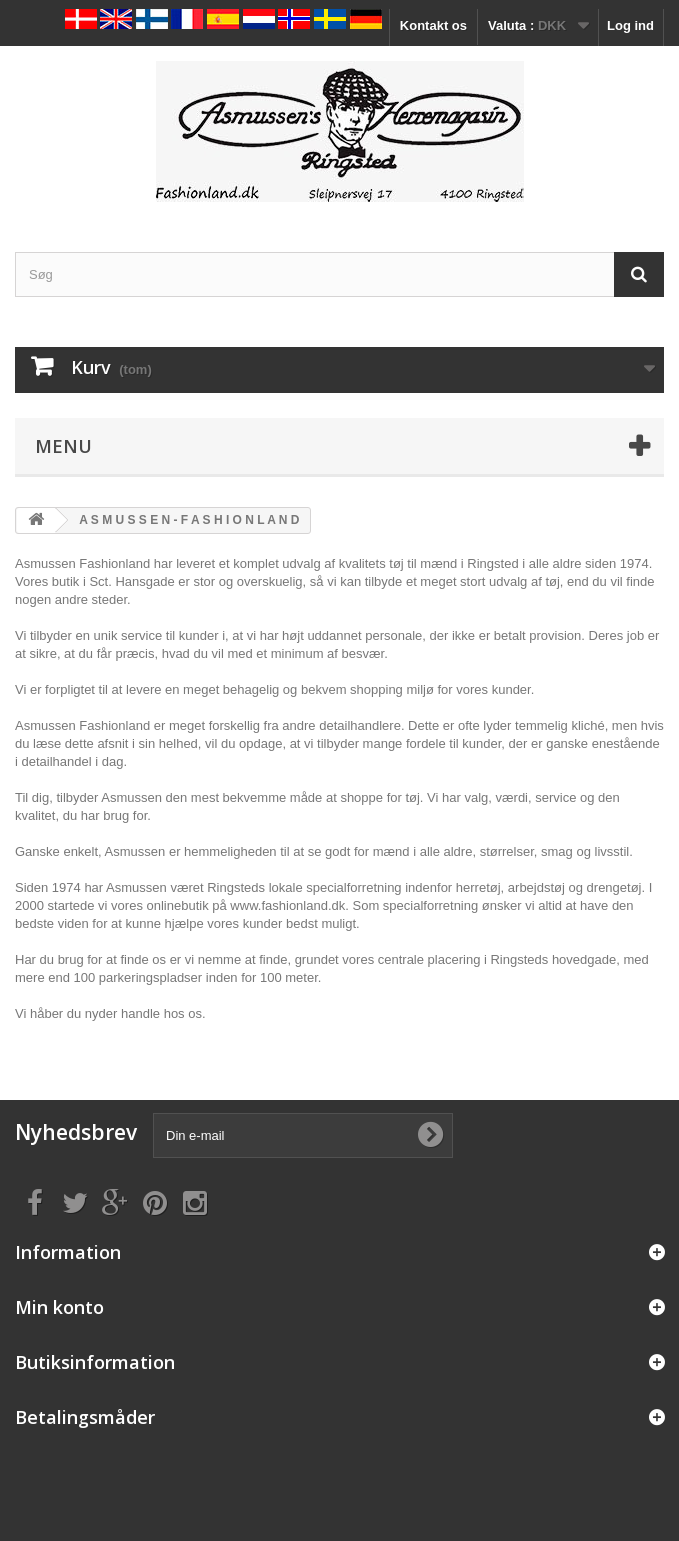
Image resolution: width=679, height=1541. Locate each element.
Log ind (630, 25)
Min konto (59, 1307)
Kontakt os (433, 25)
